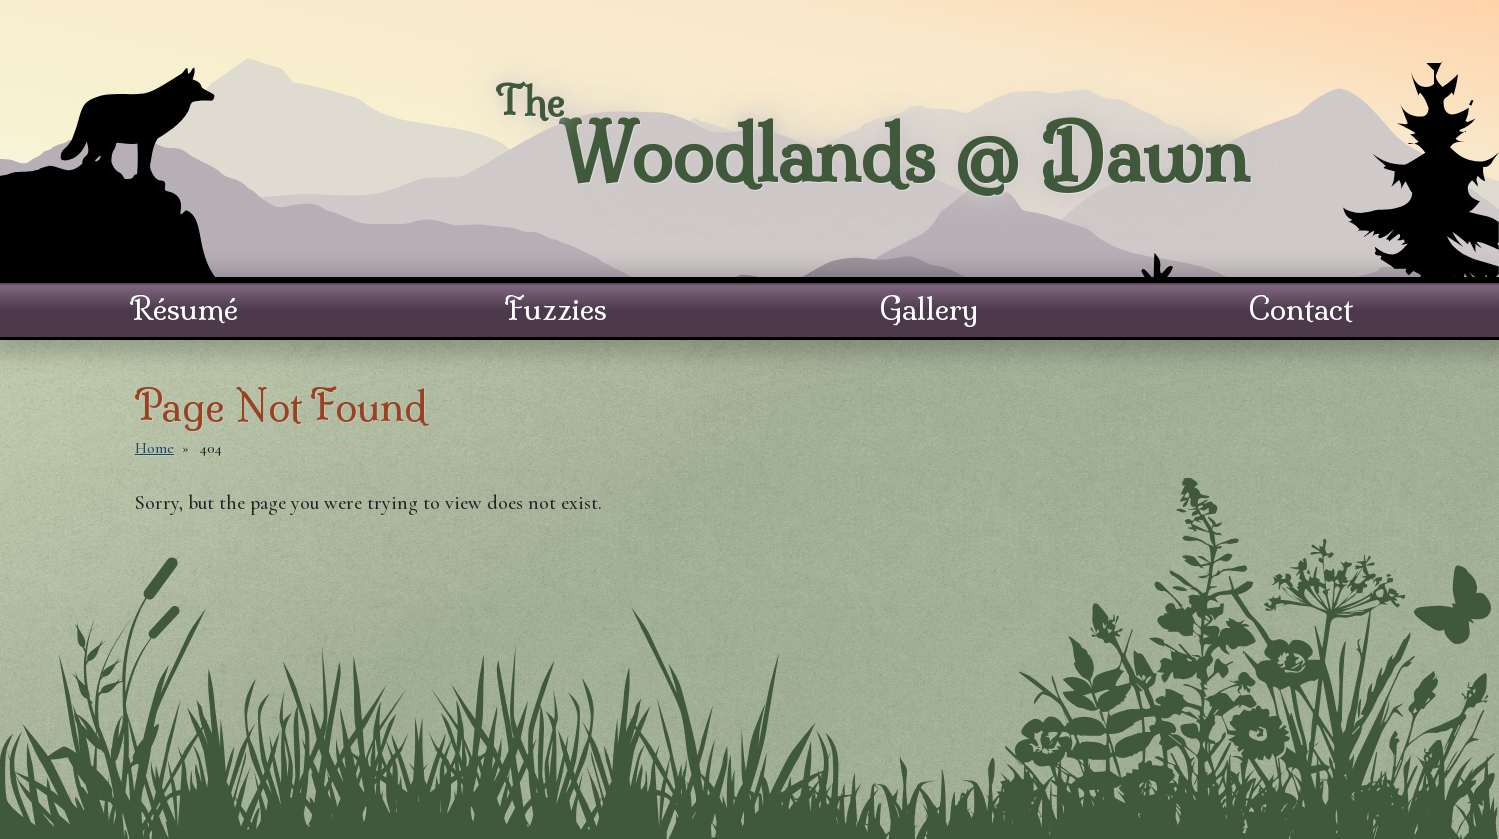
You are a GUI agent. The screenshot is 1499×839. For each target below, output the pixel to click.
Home (154, 448)
